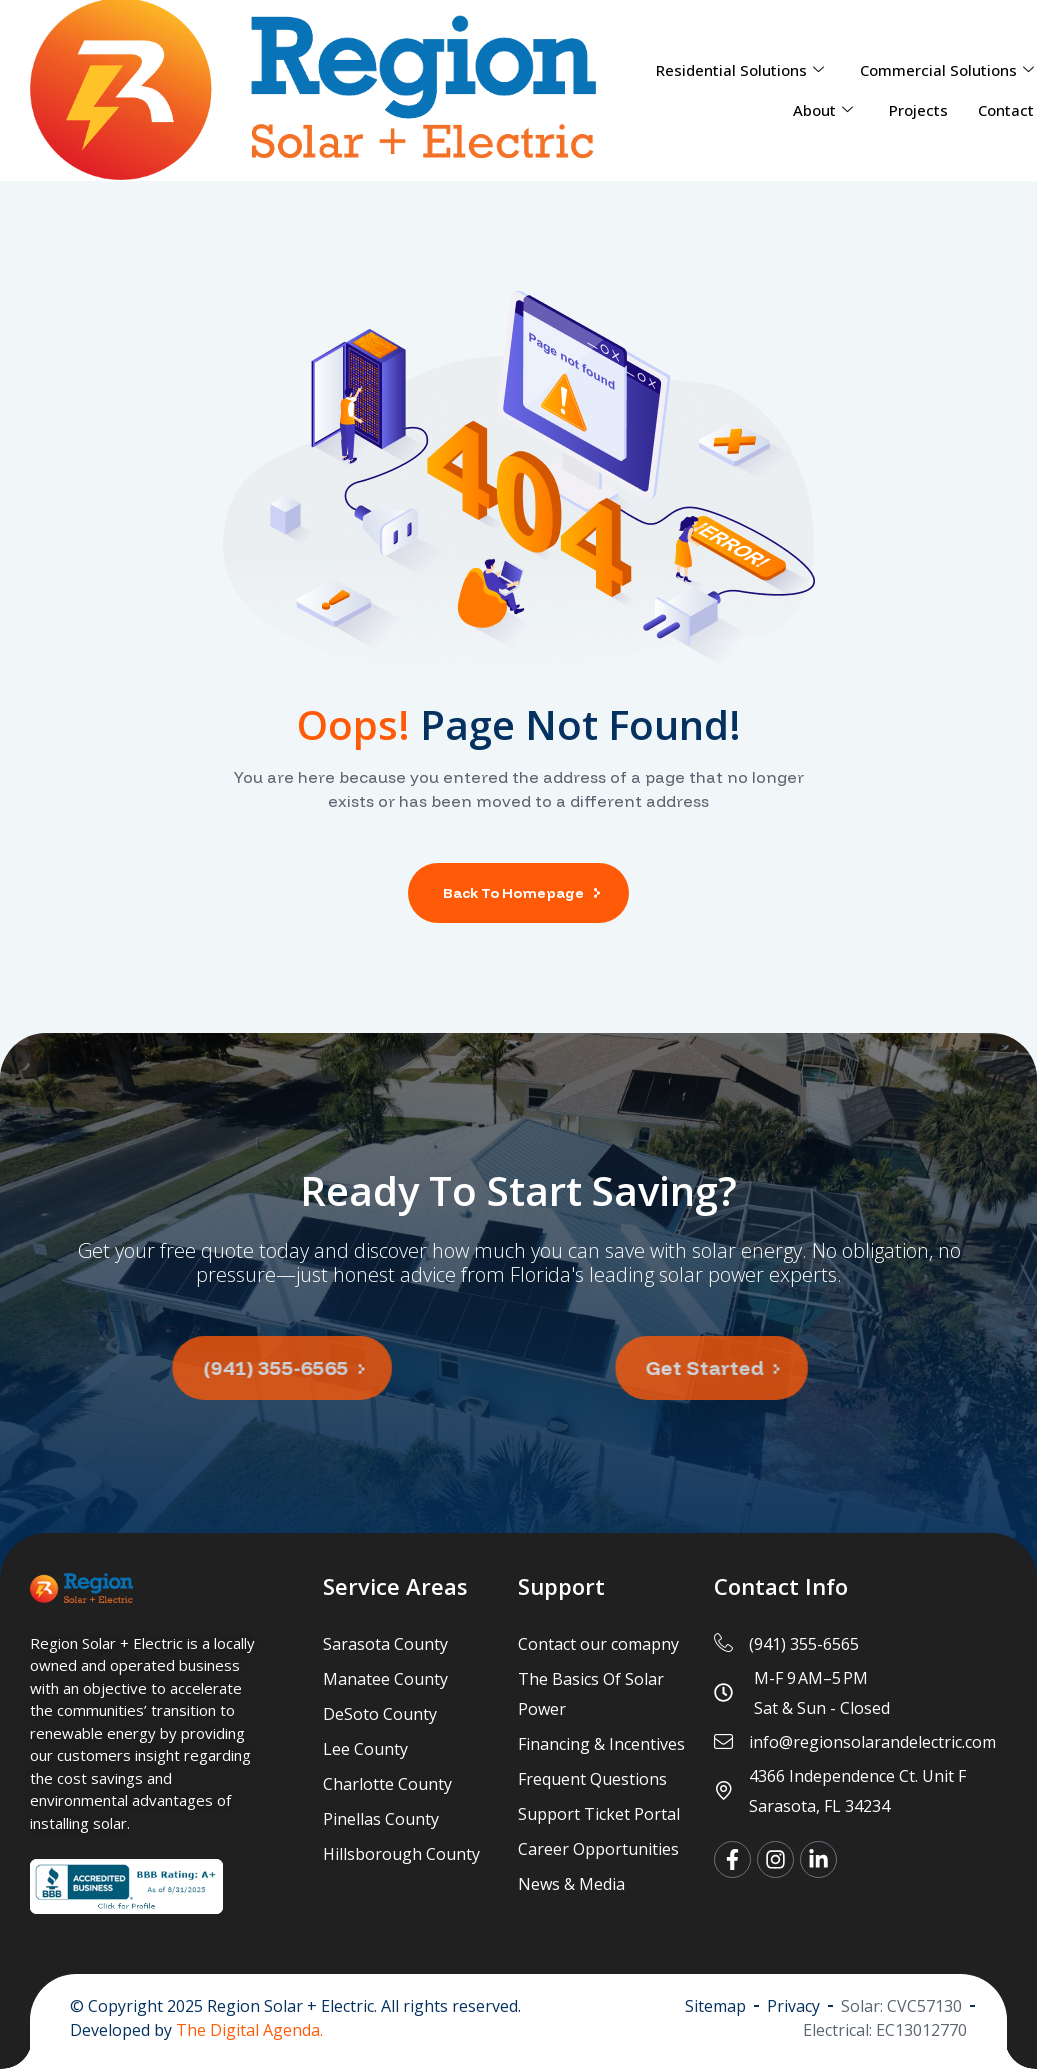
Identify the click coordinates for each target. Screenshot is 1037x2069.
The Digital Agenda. (249, 2030)
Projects (918, 110)
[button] (225, 1368)
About (823, 110)
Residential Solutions (740, 70)
